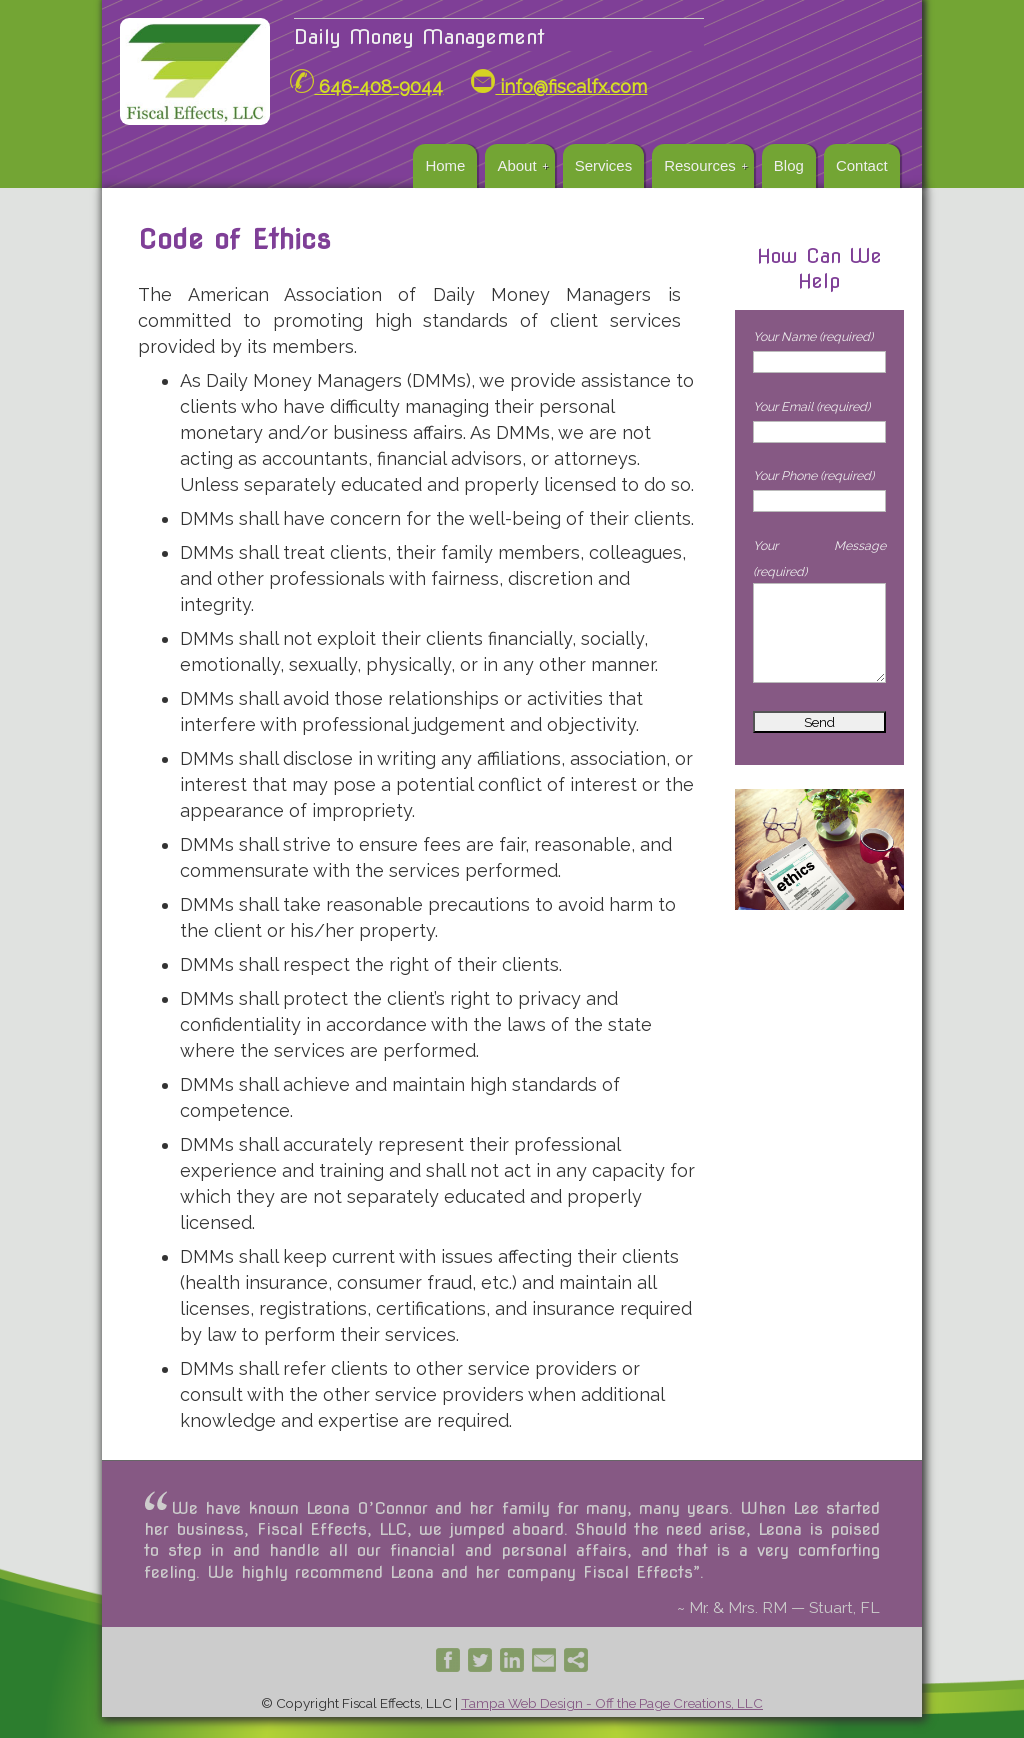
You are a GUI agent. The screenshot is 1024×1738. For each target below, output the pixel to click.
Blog (789, 165)
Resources (700, 165)
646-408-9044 (366, 86)
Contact (862, 165)
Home (445, 165)
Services (604, 165)
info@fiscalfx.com (559, 86)
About (516, 165)
